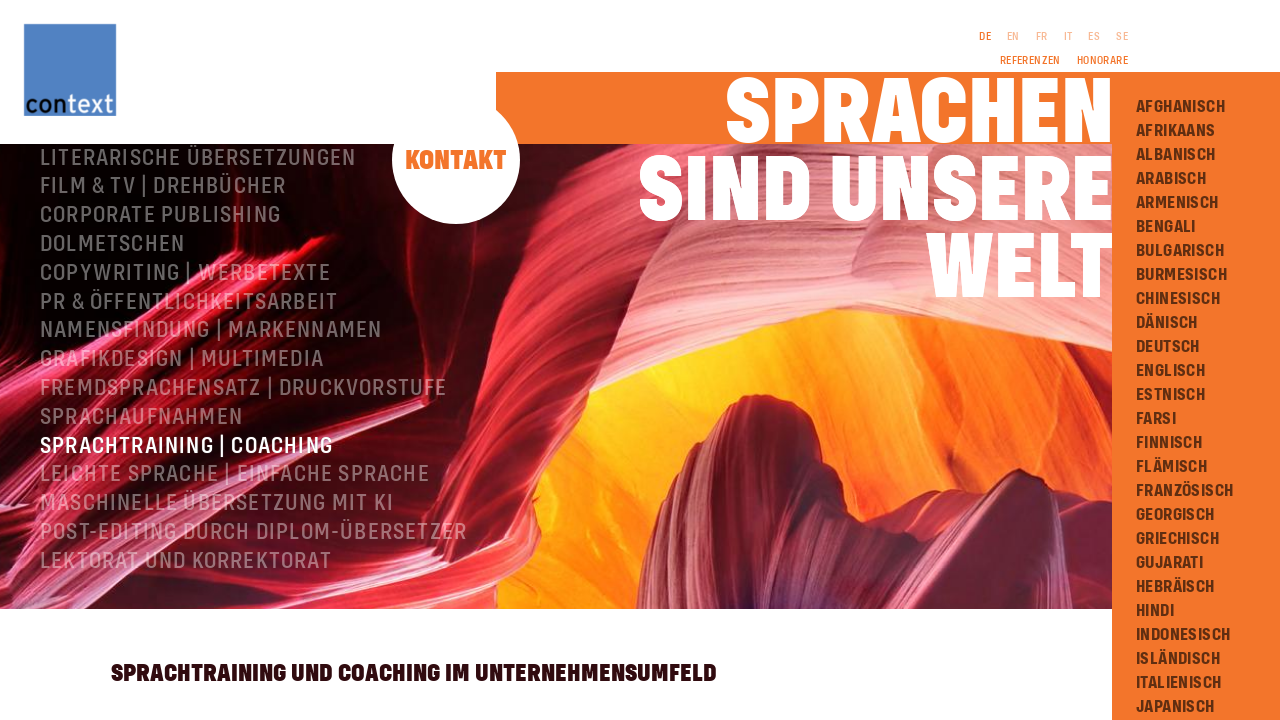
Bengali (1166, 227)
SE (1122, 37)
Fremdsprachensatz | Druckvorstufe (244, 464)
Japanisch (1175, 707)
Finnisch (1169, 443)
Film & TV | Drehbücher (163, 262)
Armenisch (1177, 203)
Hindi (1155, 611)
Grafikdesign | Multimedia (182, 435)
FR (1042, 37)
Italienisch (1178, 683)
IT (1068, 37)
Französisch (1184, 491)
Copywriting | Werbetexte (185, 349)
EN (1013, 37)
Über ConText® (120, 176)
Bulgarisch (1180, 251)
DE (985, 37)
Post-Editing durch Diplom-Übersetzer (253, 608)
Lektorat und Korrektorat (186, 637)
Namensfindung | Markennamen (211, 406)
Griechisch (1177, 539)
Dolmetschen (112, 320)
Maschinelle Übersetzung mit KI (217, 579)
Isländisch (1178, 659)
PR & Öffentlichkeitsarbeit (189, 378)
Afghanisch (1180, 107)
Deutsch (1168, 347)
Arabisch (1171, 179)
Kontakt (456, 161)
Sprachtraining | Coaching (186, 522)
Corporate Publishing (160, 291)
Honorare (1102, 61)
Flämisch (1171, 467)
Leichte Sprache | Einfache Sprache (235, 550)
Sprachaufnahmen (141, 493)
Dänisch (1167, 323)
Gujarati (1169, 563)
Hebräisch (1175, 587)
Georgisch (1175, 515)
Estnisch (1170, 395)
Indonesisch (1183, 635)
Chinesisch (1178, 299)
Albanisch (1176, 155)
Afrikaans (1176, 131)
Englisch (1170, 371)
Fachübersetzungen (150, 205)
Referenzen (1030, 61)
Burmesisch (1181, 275)
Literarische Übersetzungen (198, 234)
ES (1094, 37)
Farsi (1156, 419)
